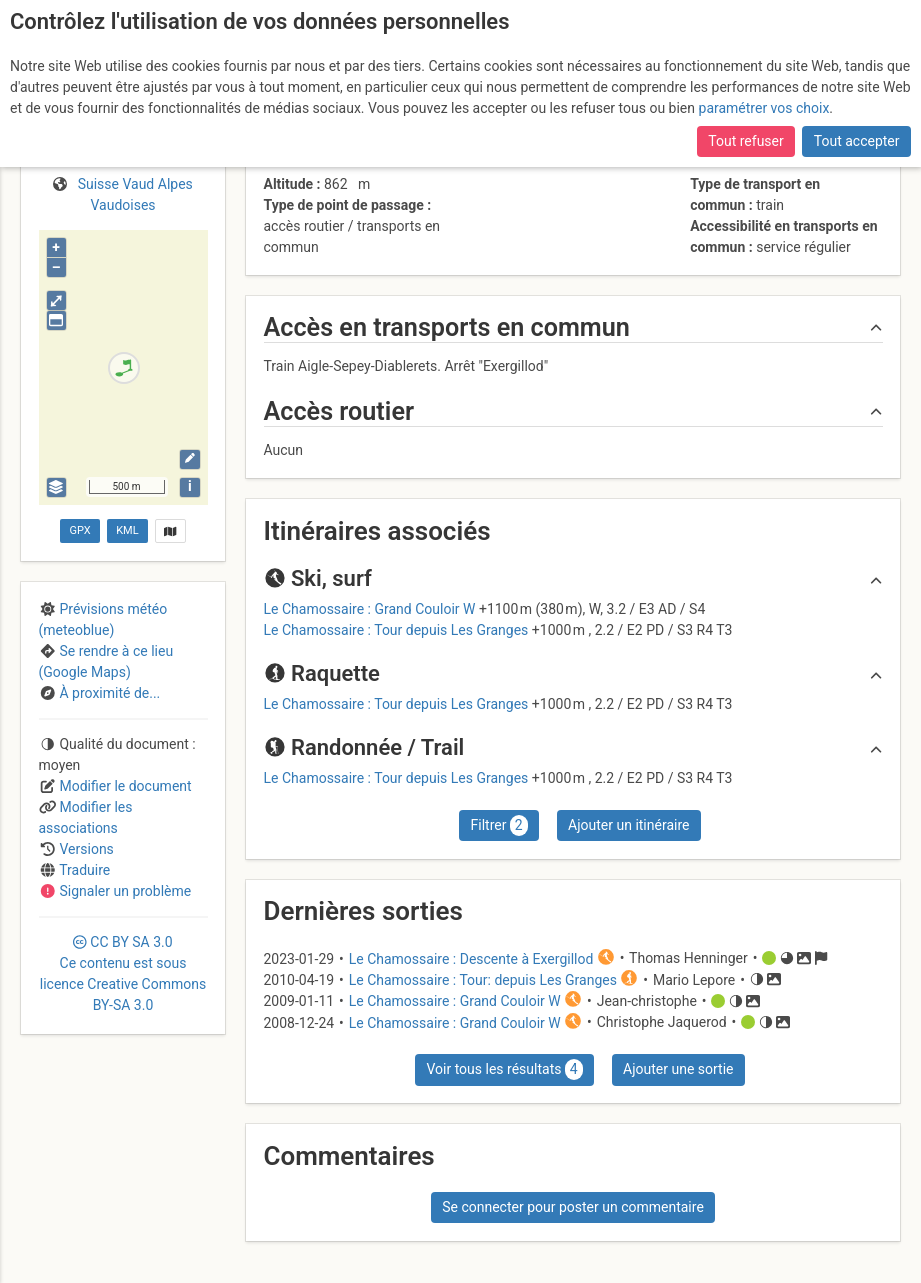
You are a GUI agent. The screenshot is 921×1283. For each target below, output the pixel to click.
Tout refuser (745, 141)
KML (127, 530)
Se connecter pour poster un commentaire (573, 1207)
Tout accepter (857, 141)
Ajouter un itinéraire (628, 825)
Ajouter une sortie (678, 1069)
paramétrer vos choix (764, 108)
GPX (80, 530)
